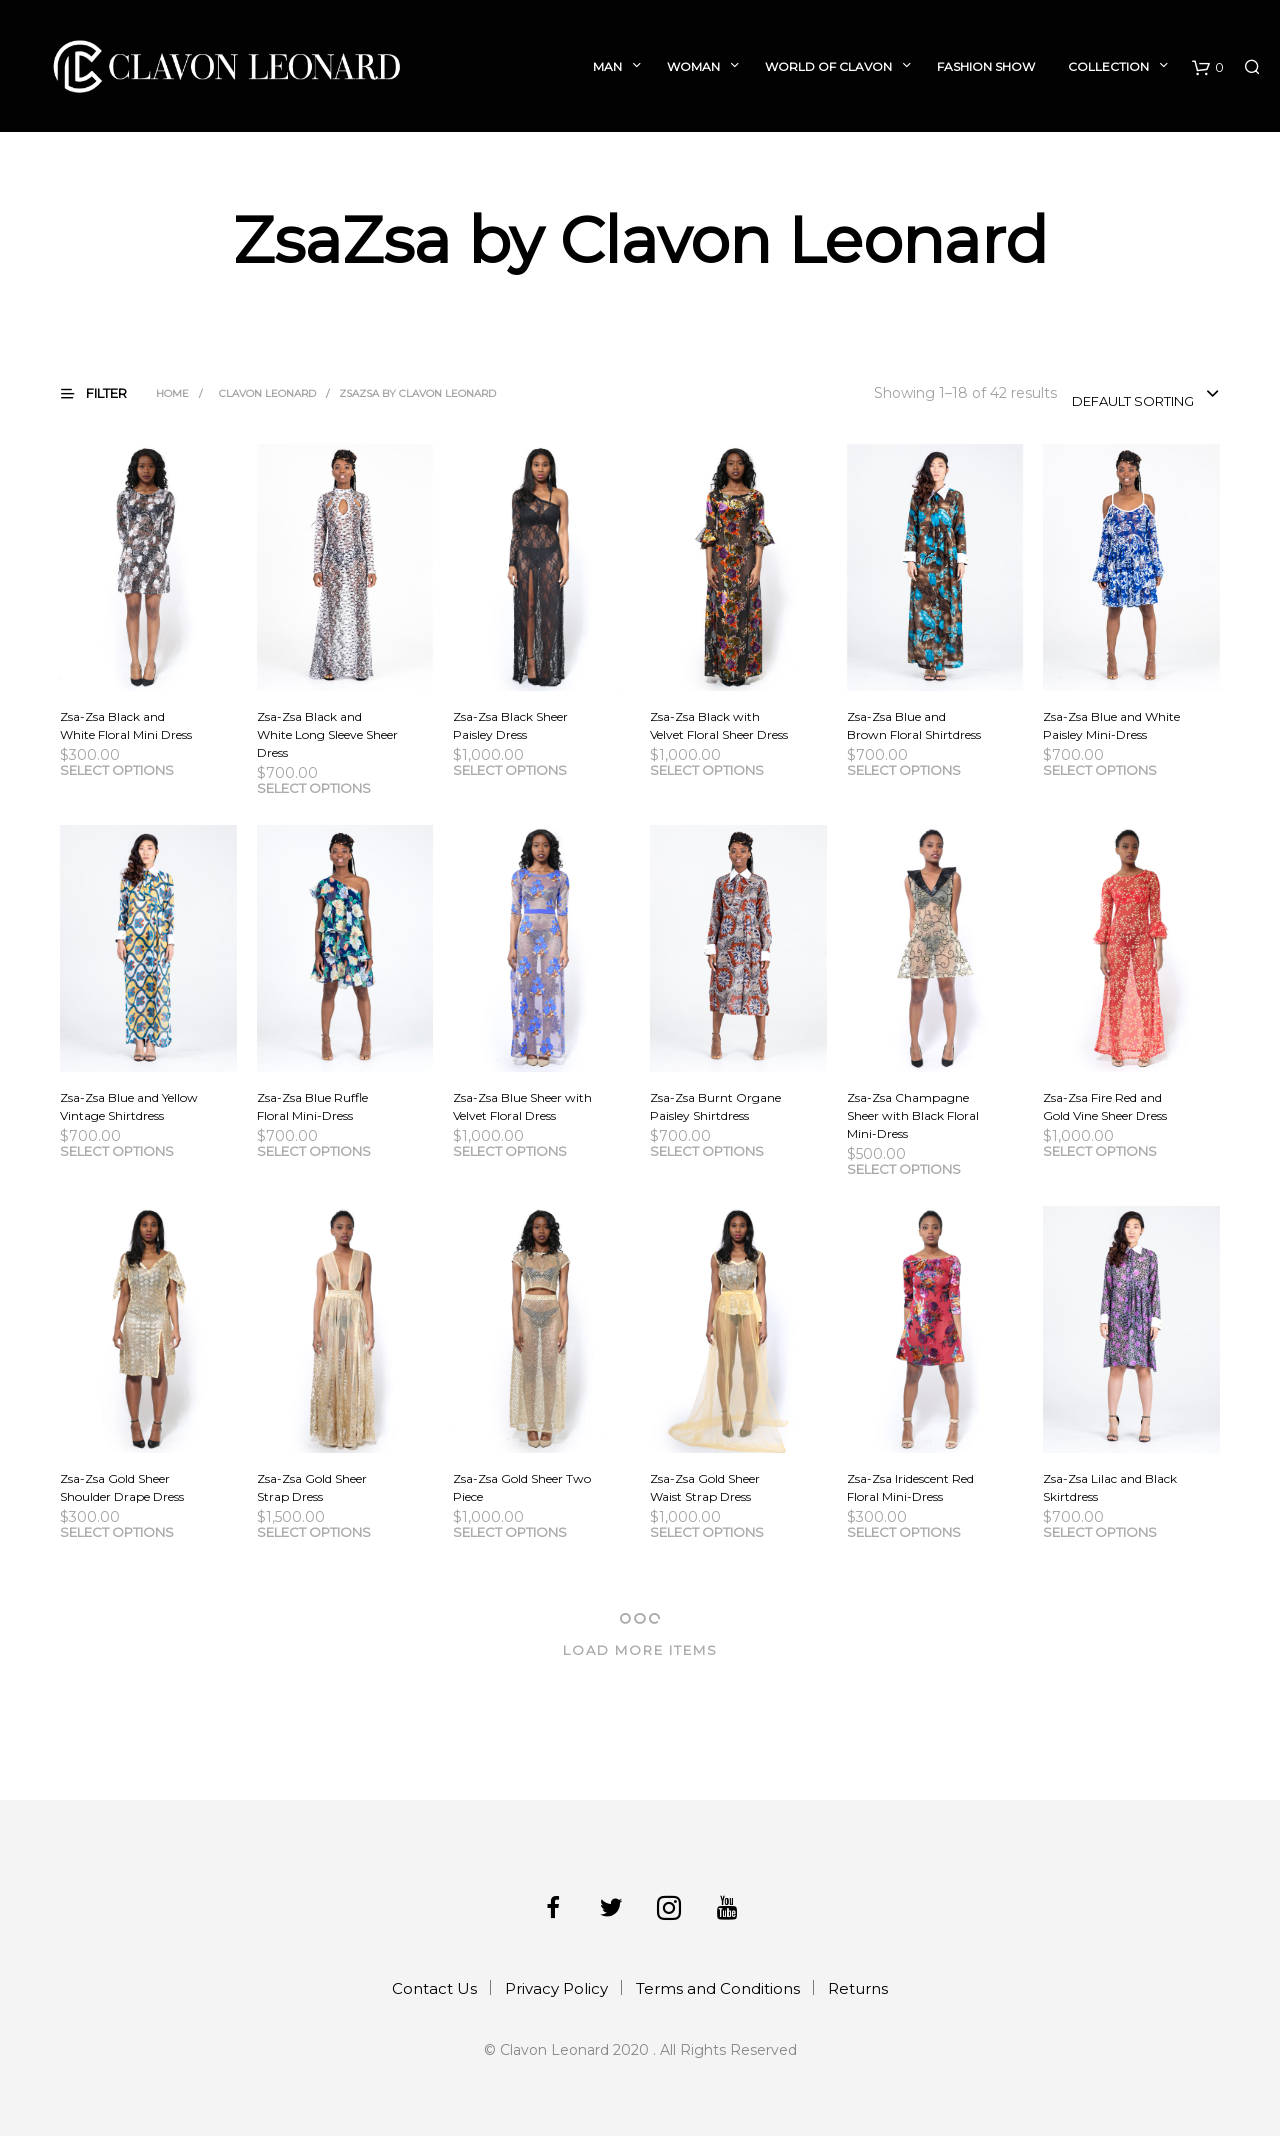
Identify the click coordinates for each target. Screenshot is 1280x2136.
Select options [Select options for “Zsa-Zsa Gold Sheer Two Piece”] (510, 1532)
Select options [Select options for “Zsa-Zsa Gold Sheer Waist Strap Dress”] (707, 1532)
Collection (1108, 66)
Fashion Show (986, 66)
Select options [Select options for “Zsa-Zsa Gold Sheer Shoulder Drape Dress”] (117, 1532)
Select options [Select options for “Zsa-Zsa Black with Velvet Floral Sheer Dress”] (707, 770)
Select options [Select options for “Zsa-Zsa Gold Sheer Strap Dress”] (314, 1532)
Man (607, 66)
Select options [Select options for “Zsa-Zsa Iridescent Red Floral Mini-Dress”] (904, 1532)
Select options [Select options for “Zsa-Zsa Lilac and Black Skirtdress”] (1100, 1532)
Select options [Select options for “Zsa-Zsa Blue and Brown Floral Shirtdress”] (904, 770)
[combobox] (1146, 395)
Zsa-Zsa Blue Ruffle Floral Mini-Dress (312, 1106)
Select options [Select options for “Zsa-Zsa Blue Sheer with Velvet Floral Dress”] (510, 1151)
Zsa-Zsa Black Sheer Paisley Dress (510, 725)
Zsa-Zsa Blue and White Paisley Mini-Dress (1111, 725)
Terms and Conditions (718, 1988)
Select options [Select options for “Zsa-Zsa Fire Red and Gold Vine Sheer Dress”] (1100, 1151)
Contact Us (434, 1988)
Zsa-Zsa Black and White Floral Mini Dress (126, 725)
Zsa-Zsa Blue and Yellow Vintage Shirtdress (129, 1106)
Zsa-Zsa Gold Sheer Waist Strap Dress (705, 1487)
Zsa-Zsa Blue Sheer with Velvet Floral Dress (522, 1106)
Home (172, 393)
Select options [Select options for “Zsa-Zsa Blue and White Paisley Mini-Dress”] (1100, 770)
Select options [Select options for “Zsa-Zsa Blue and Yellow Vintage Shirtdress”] (117, 1151)
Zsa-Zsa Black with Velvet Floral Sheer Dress (719, 725)
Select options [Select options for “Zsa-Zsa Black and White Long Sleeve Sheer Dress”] (314, 788)
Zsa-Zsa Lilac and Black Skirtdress (1110, 1487)
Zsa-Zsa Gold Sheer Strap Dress (312, 1487)
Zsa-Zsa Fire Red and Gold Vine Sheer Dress (1105, 1106)
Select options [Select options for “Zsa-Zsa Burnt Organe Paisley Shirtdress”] (707, 1151)
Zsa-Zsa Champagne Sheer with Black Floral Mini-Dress (913, 1115)
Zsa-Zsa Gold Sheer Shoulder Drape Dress (122, 1487)
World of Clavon (828, 66)
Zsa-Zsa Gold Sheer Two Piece (522, 1487)
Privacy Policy (556, 1988)
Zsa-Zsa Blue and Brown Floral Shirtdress (914, 725)
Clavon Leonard (267, 393)
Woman (693, 66)
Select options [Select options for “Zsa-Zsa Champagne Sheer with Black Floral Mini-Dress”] (904, 1169)
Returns (858, 1988)
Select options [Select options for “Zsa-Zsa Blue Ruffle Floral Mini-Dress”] (314, 1151)
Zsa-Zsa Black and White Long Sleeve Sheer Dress (327, 734)
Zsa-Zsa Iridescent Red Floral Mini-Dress (910, 1487)
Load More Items (640, 1650)
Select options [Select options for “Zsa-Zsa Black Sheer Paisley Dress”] (510, 770)
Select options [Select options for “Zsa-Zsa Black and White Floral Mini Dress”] (117, 770)
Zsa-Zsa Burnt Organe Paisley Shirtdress (715, 1106)
